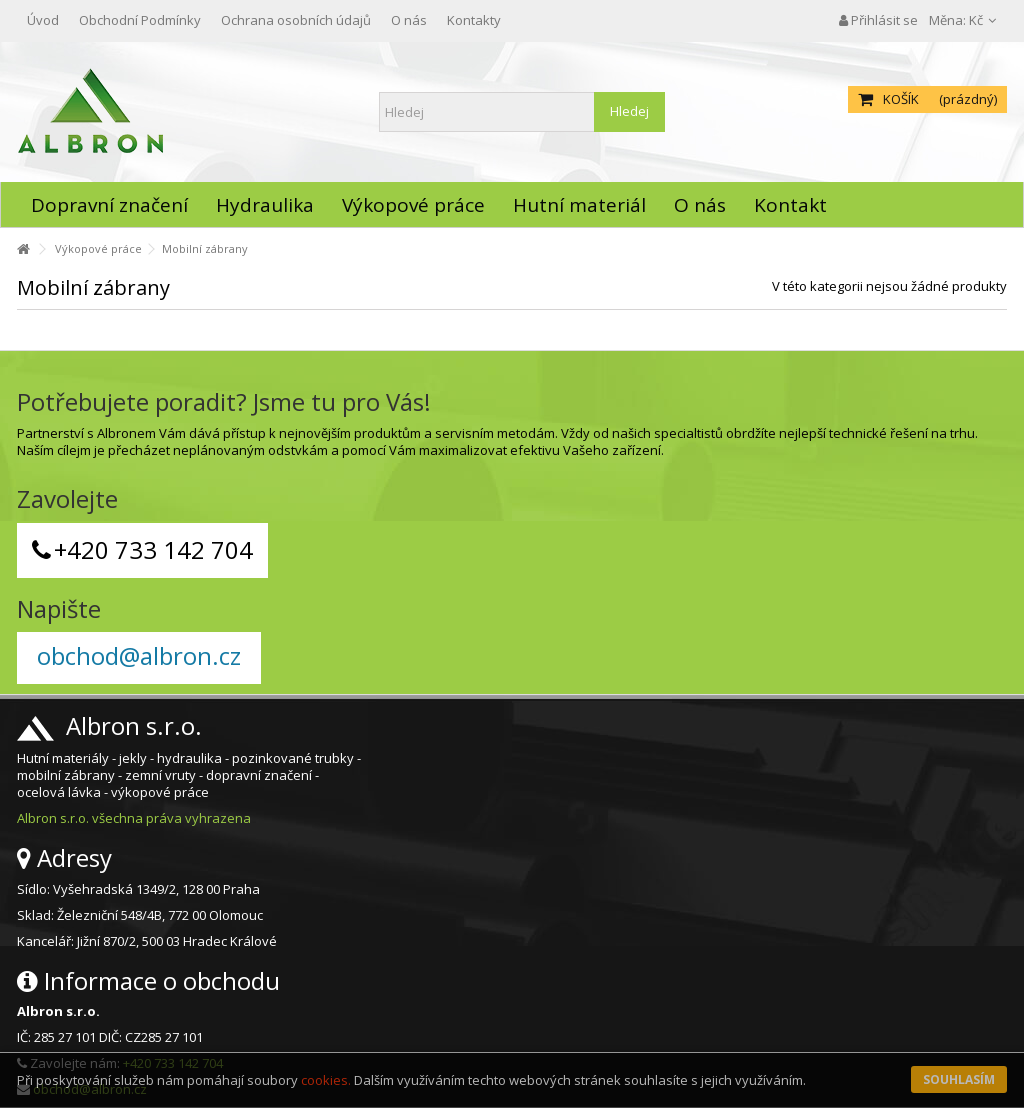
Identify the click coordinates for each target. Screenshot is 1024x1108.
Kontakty (474, 20)
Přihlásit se (878, 20)
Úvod (43, 20)
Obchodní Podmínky (140, 20)
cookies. (326, 1080)
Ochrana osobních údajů (296, 20)
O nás (409, 20)
